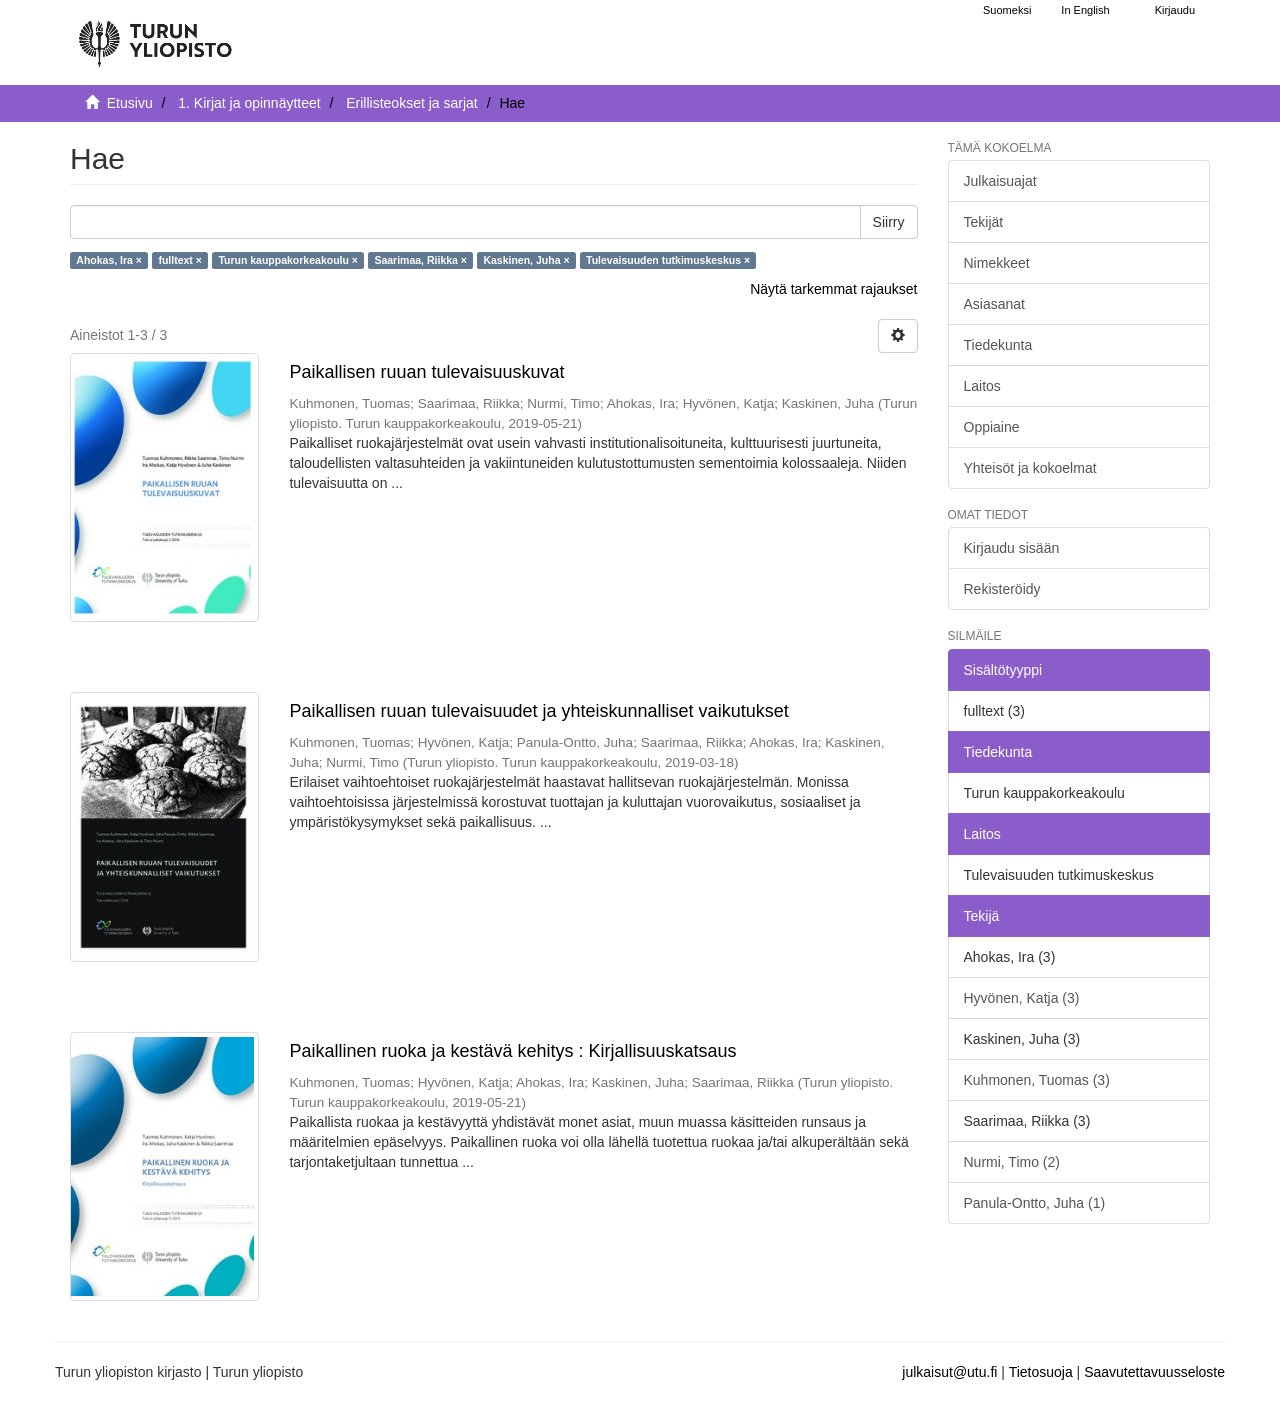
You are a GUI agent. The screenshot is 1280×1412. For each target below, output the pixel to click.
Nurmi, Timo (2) (1012, 1162)
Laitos (982, 386)
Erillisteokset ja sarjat (412, 103)
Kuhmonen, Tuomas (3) (1037, 1080)
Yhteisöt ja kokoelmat (1030, 468)
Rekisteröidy (1002, 589)
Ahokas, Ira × (109, 260)
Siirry (889, 222)
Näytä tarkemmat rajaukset (833, 289)
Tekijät (984, 222)
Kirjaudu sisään (1012, 548)
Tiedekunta (998, 345)
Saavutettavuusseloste (1154, 1372)
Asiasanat (994, 304)
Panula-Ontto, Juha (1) (1035, 1203)
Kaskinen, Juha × (526, 260)
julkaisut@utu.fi (949, 1372)
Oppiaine (992, 427)
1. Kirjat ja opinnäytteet (249, 103)
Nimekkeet (997, 263)
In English (1085, 10)
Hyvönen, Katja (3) (1022, 998)
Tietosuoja (1041, 1372)
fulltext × (179, 260)
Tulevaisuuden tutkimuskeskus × (668, 260)
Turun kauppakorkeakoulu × (288, 260)
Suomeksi (1007, 10)
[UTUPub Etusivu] (155, 35)
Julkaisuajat (1000, 181)
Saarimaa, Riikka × (420, 260)
